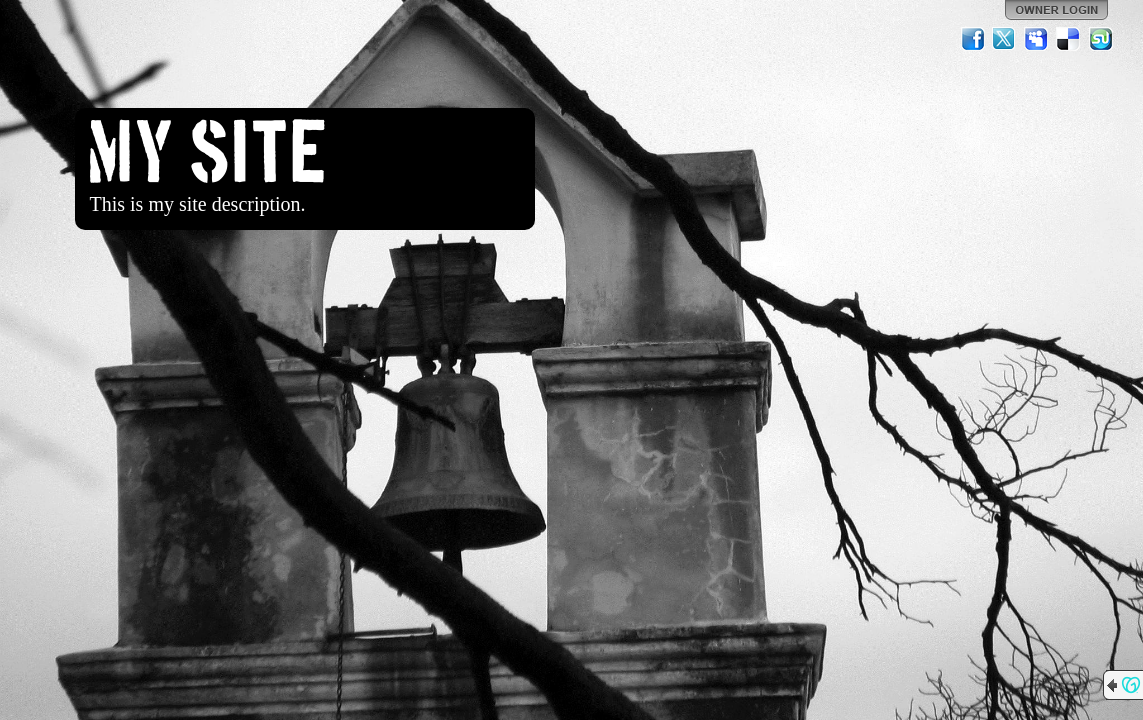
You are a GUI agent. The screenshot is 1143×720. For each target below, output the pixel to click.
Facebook (973, 39)
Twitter (1005, 39)
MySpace (1037, 39)
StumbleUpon (1101, 39)
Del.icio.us (1069, 39)
